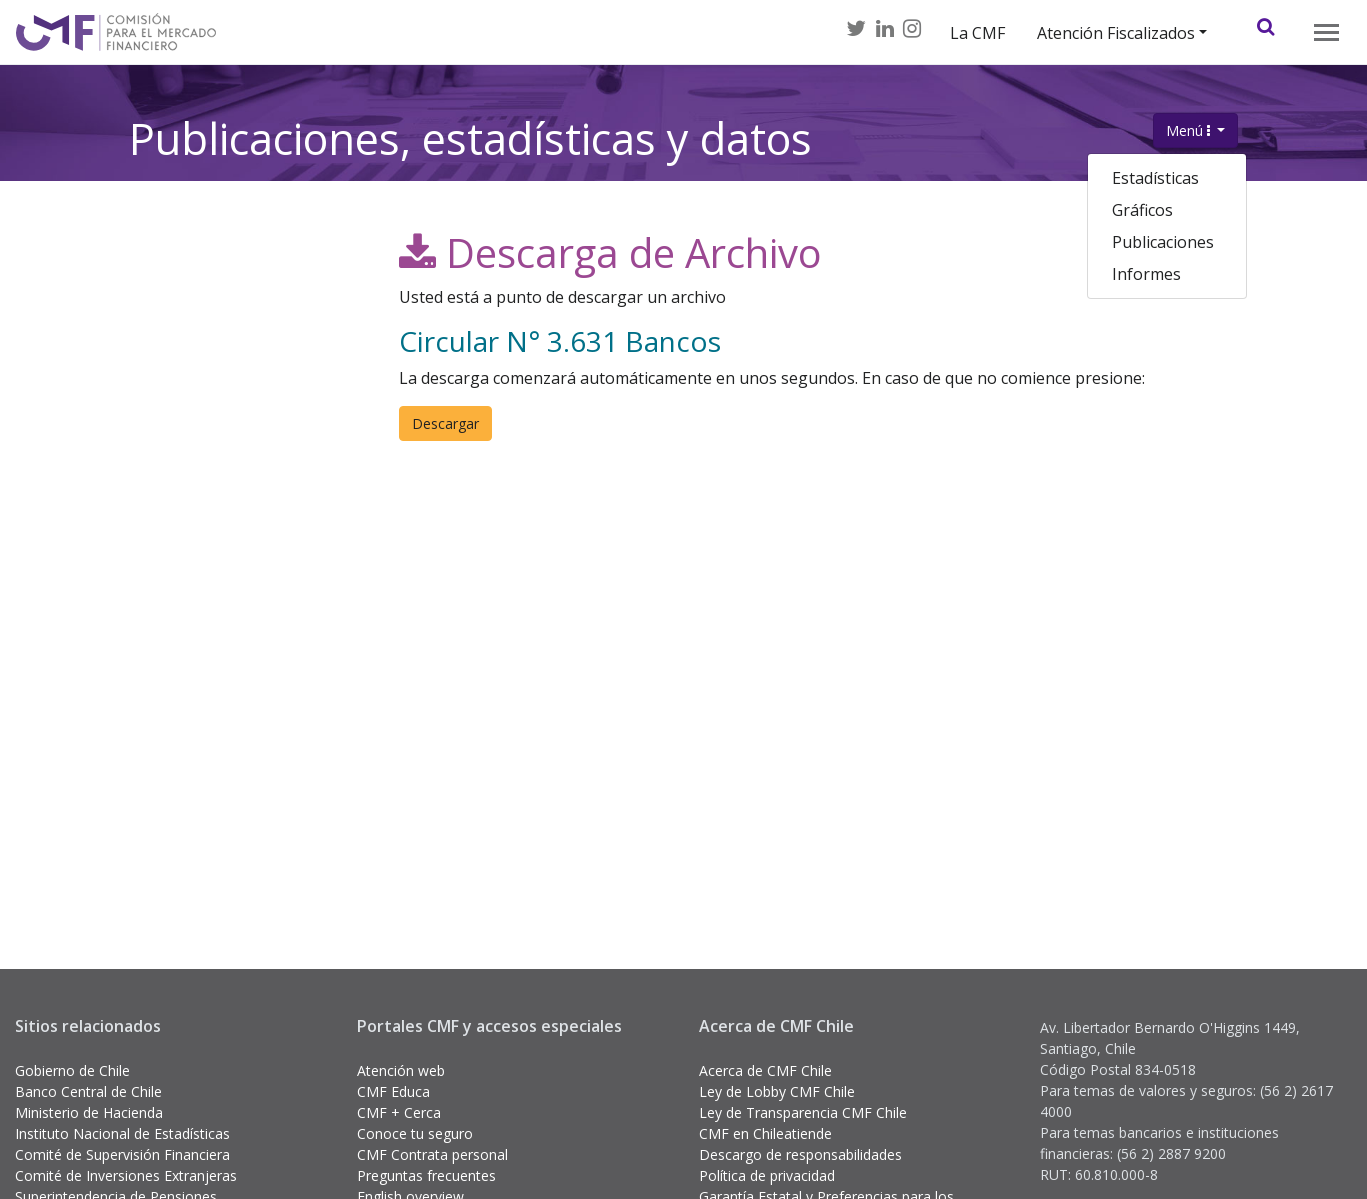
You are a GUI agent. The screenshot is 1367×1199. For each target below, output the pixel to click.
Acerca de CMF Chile (765, 1070)
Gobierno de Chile (72, 1070)
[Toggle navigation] (1326, 32)
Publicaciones (1163, 242)
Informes (1146, 274)
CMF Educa (393, 1091)
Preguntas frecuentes (426, 1175)
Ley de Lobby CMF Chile (777, 1091)
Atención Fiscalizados (1116, 33)
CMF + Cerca (399, 1112)
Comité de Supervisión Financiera (122, 1154)
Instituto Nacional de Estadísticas (122, 1133)
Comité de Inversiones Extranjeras (126, 1175)
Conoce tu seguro (415, 1133)
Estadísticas (1155, 178)
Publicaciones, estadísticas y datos (470, 120)
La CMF (977, 33)
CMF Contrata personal (432, 1154)
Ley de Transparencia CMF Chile (803, 1112)
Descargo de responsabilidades (800, 1154)
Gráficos (1142, 210)
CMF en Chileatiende (765, 1133)
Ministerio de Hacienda (89, 1112)
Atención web (401, 1070)
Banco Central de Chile (88, 1091)
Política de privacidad (767, 1175)
